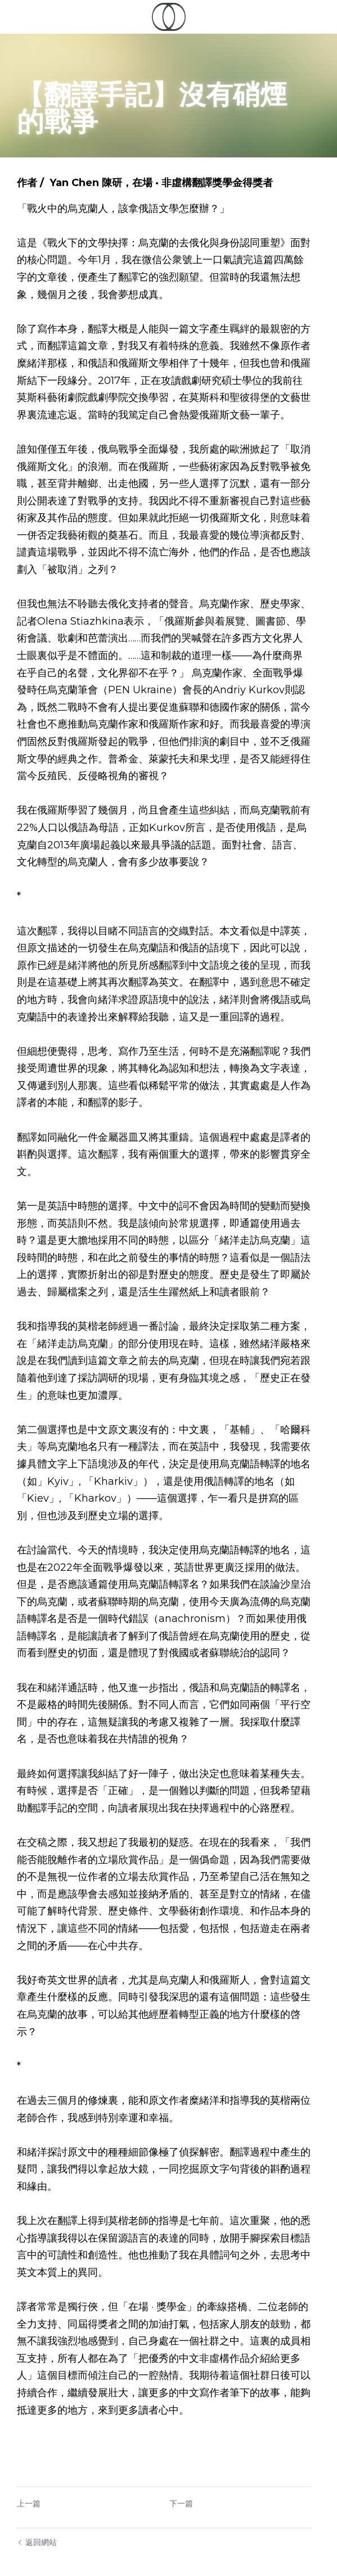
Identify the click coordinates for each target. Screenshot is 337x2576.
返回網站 (37, 2508)
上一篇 (29, 2469)
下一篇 (186, 2469)
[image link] (169, 16)
